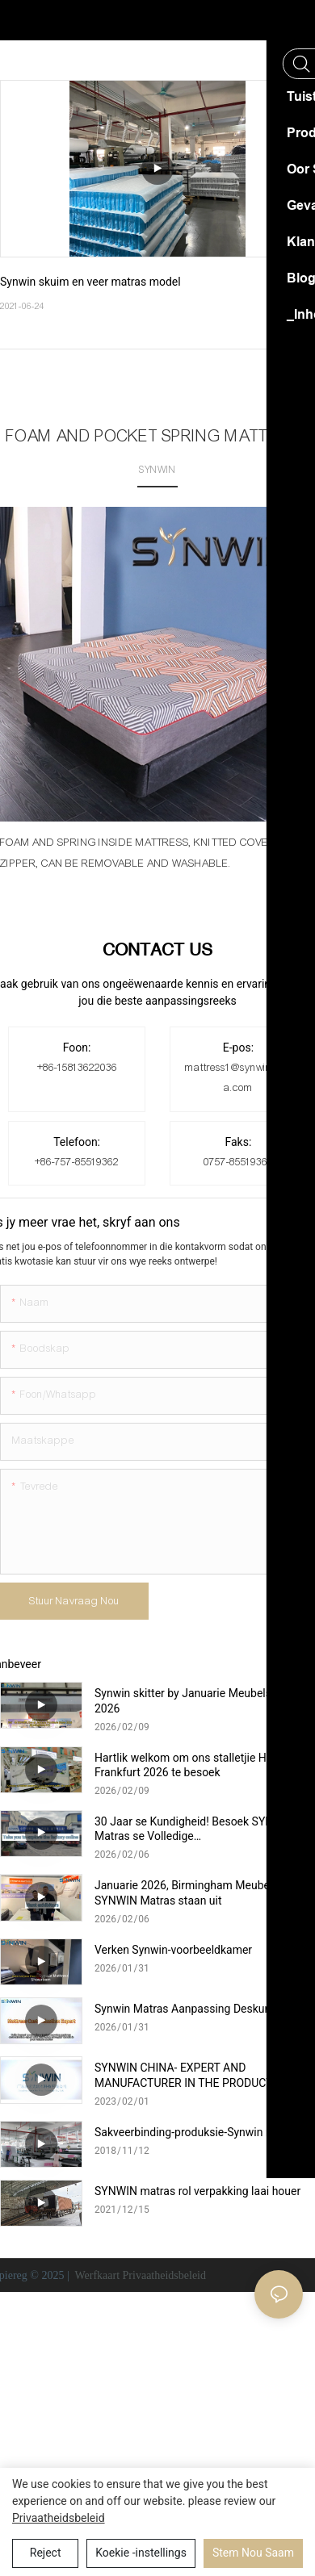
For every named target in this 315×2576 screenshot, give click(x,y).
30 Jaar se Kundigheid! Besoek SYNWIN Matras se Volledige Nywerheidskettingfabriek (194, 1829)
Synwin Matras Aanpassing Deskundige (193, 2008)
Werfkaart (97, 2275)
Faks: (238, 1141)
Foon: (77, 1047)
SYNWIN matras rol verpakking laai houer (197, 2191)
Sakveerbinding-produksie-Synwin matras (197, 2132)
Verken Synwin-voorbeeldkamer (173, 1949)
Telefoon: (76, 1141)
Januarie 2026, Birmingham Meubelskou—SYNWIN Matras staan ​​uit (199, 1892)
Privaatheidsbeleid (164, 2275)
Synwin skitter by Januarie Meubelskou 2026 (192, 1700)
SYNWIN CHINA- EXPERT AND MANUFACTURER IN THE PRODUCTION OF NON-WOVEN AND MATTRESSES (201, 2075)
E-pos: (238, 1047)
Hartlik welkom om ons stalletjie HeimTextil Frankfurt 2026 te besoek (203, 1765)
